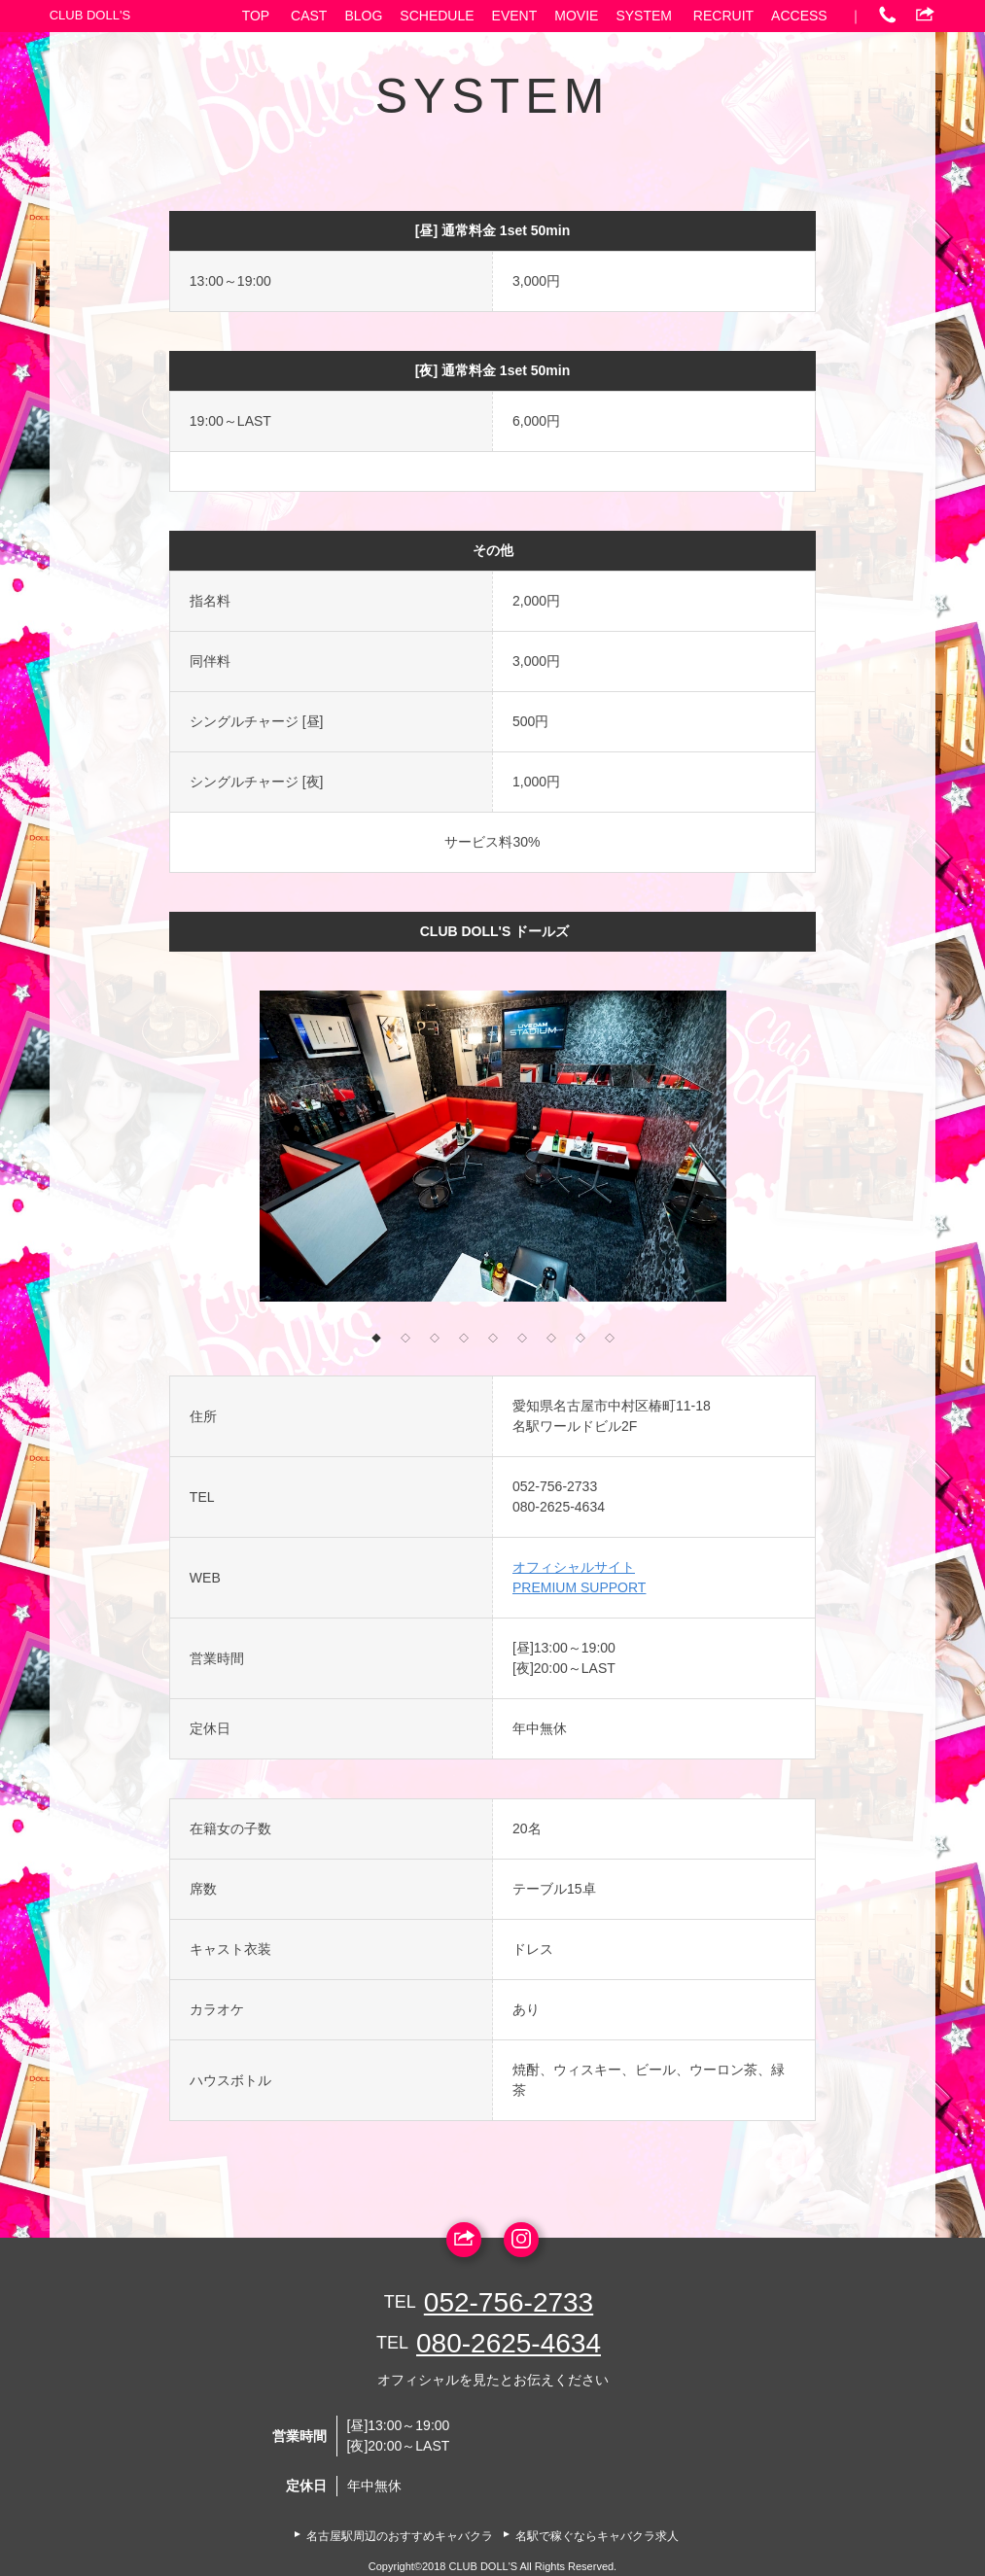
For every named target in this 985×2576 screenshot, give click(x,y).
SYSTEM (644, 15)
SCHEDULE (437, 15)
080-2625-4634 (558, 1506)
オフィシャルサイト (573, 1567)
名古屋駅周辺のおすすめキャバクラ (399, 2536)
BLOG (363, 15)
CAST (309, 15)
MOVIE (576, 15)
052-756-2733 (554, 1486)
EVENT (515, 15)
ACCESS (799, 15)
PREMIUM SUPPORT (579, 1587)
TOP (256, 15)
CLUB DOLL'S (90, 15)
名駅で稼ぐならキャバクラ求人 (597, 2536)
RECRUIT (723, 15)
